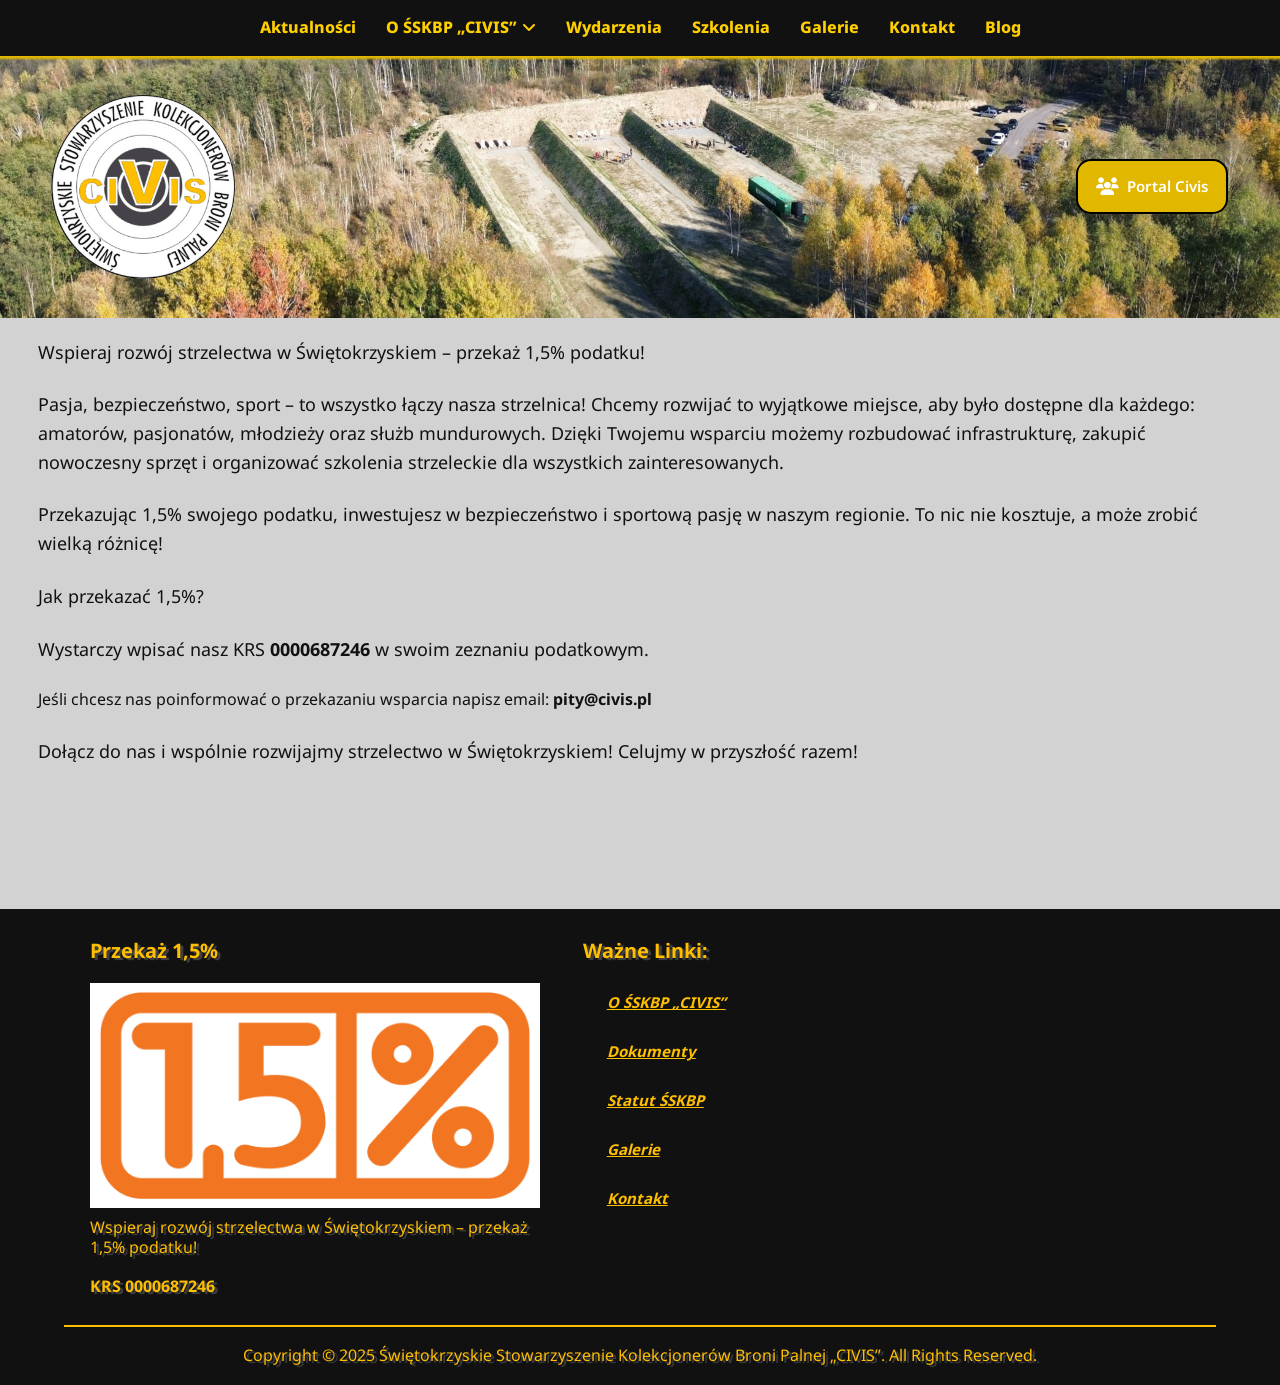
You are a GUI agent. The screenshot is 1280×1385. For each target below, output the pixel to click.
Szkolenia (731, 27)
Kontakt (922, 27)
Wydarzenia (614, 27)
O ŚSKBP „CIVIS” (461, 27)
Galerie (829, 27)
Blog (1003, 27)
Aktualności (308, 27)
